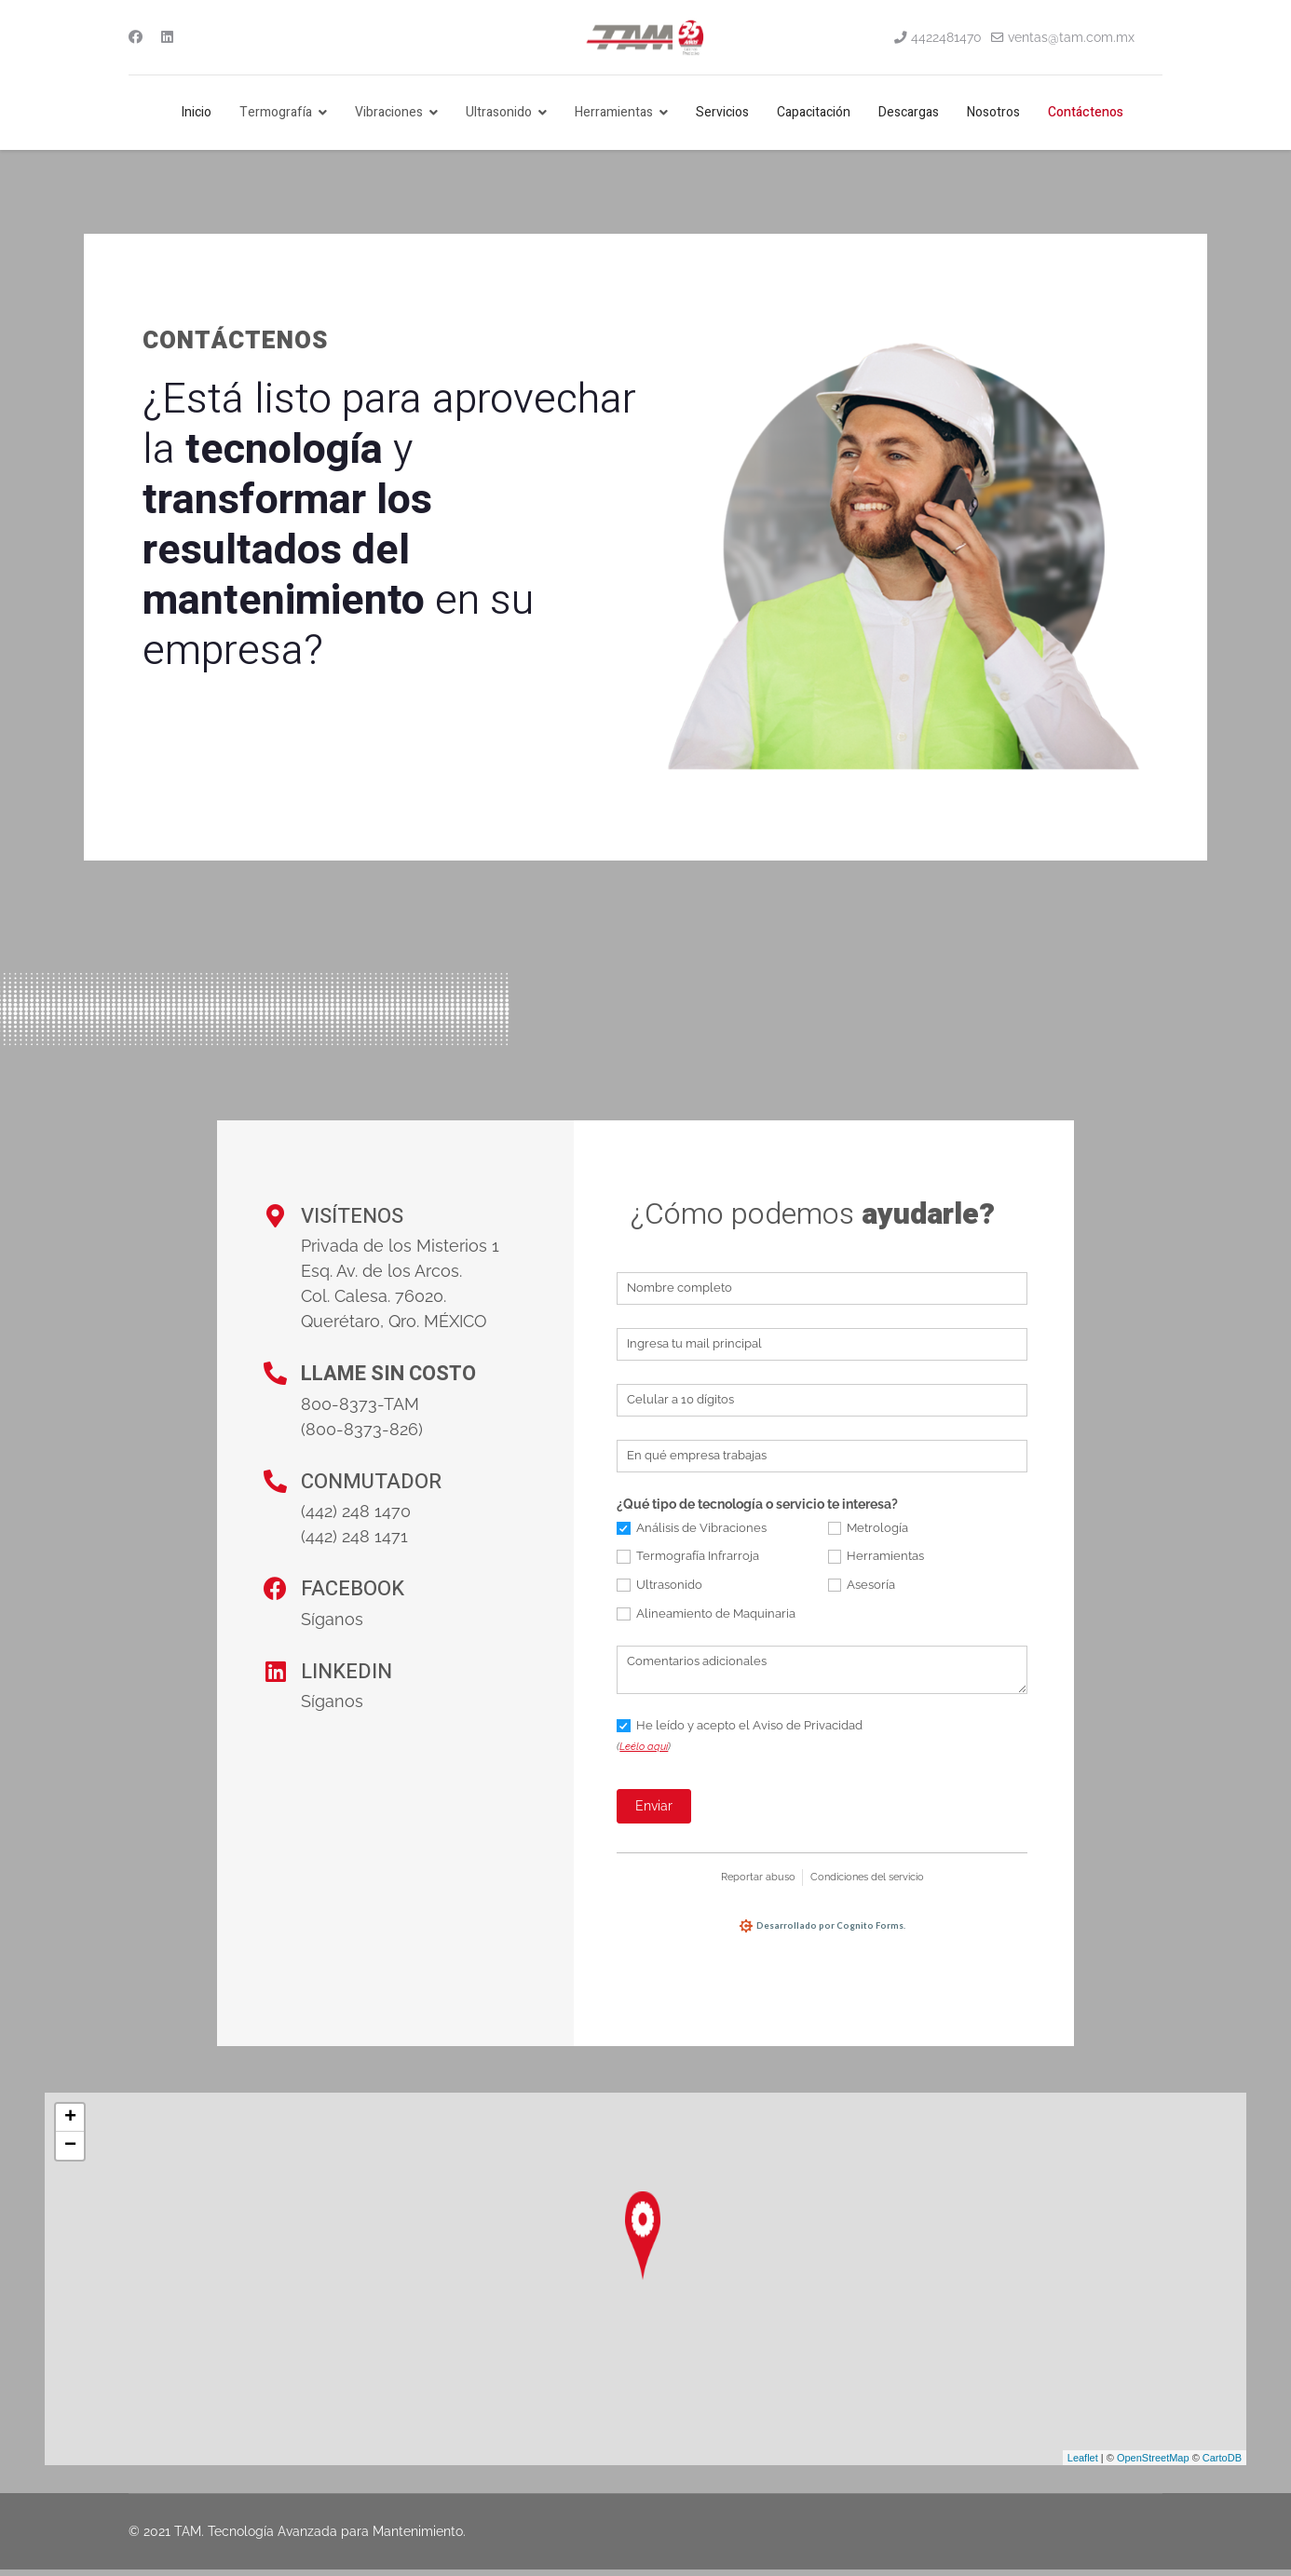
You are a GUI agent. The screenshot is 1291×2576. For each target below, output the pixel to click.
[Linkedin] (167, 37)
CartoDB (1222, 2463)
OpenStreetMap (1153, 2463)
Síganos (332, 1619)
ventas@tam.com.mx (1071, 37)
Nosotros (993, 112)
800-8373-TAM (360, 1404)
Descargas (908, 112)
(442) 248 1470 (356, 1511)
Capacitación (813, 112)
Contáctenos (1085, 112)
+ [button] (70, 2124)
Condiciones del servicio (867, 1877)
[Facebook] (136, 37)
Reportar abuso (758, 1877)
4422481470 (946, 37)
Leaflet (1082, 2463)
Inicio (196, 112)
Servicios (722, 112)
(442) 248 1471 (354, 1536)
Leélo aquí (643, 1747)
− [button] (70, 2152)
